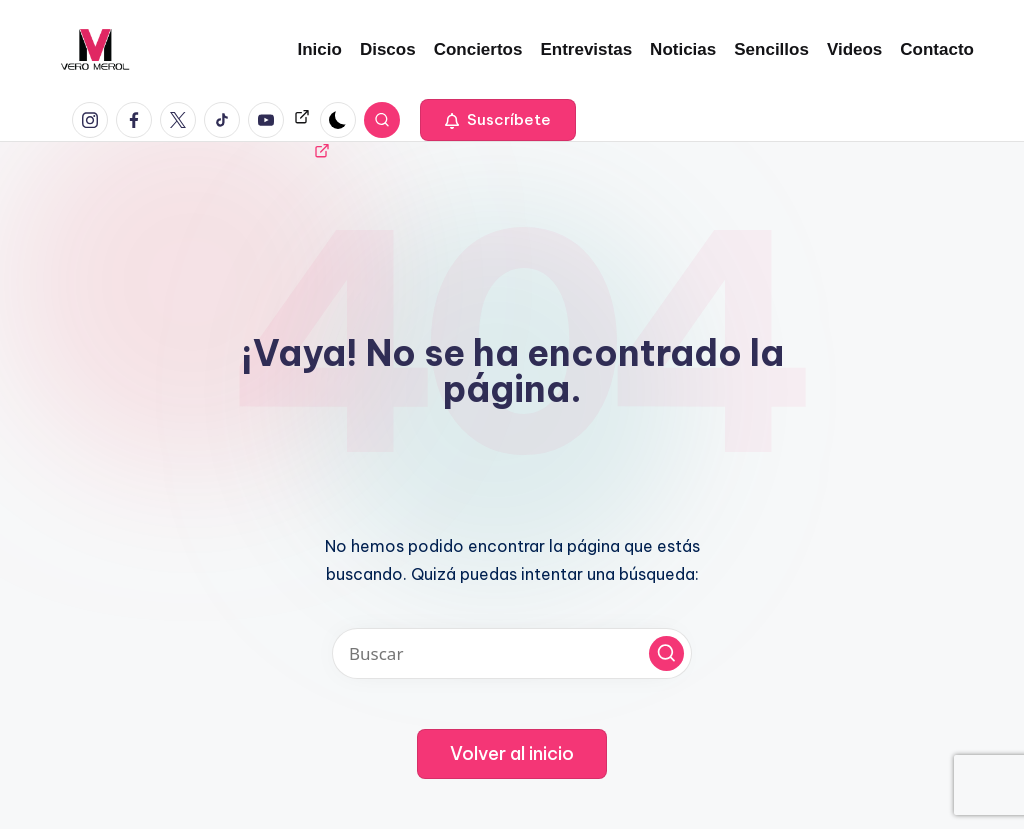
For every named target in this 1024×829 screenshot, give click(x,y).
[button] (498, 120)
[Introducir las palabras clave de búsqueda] (512, 653)
